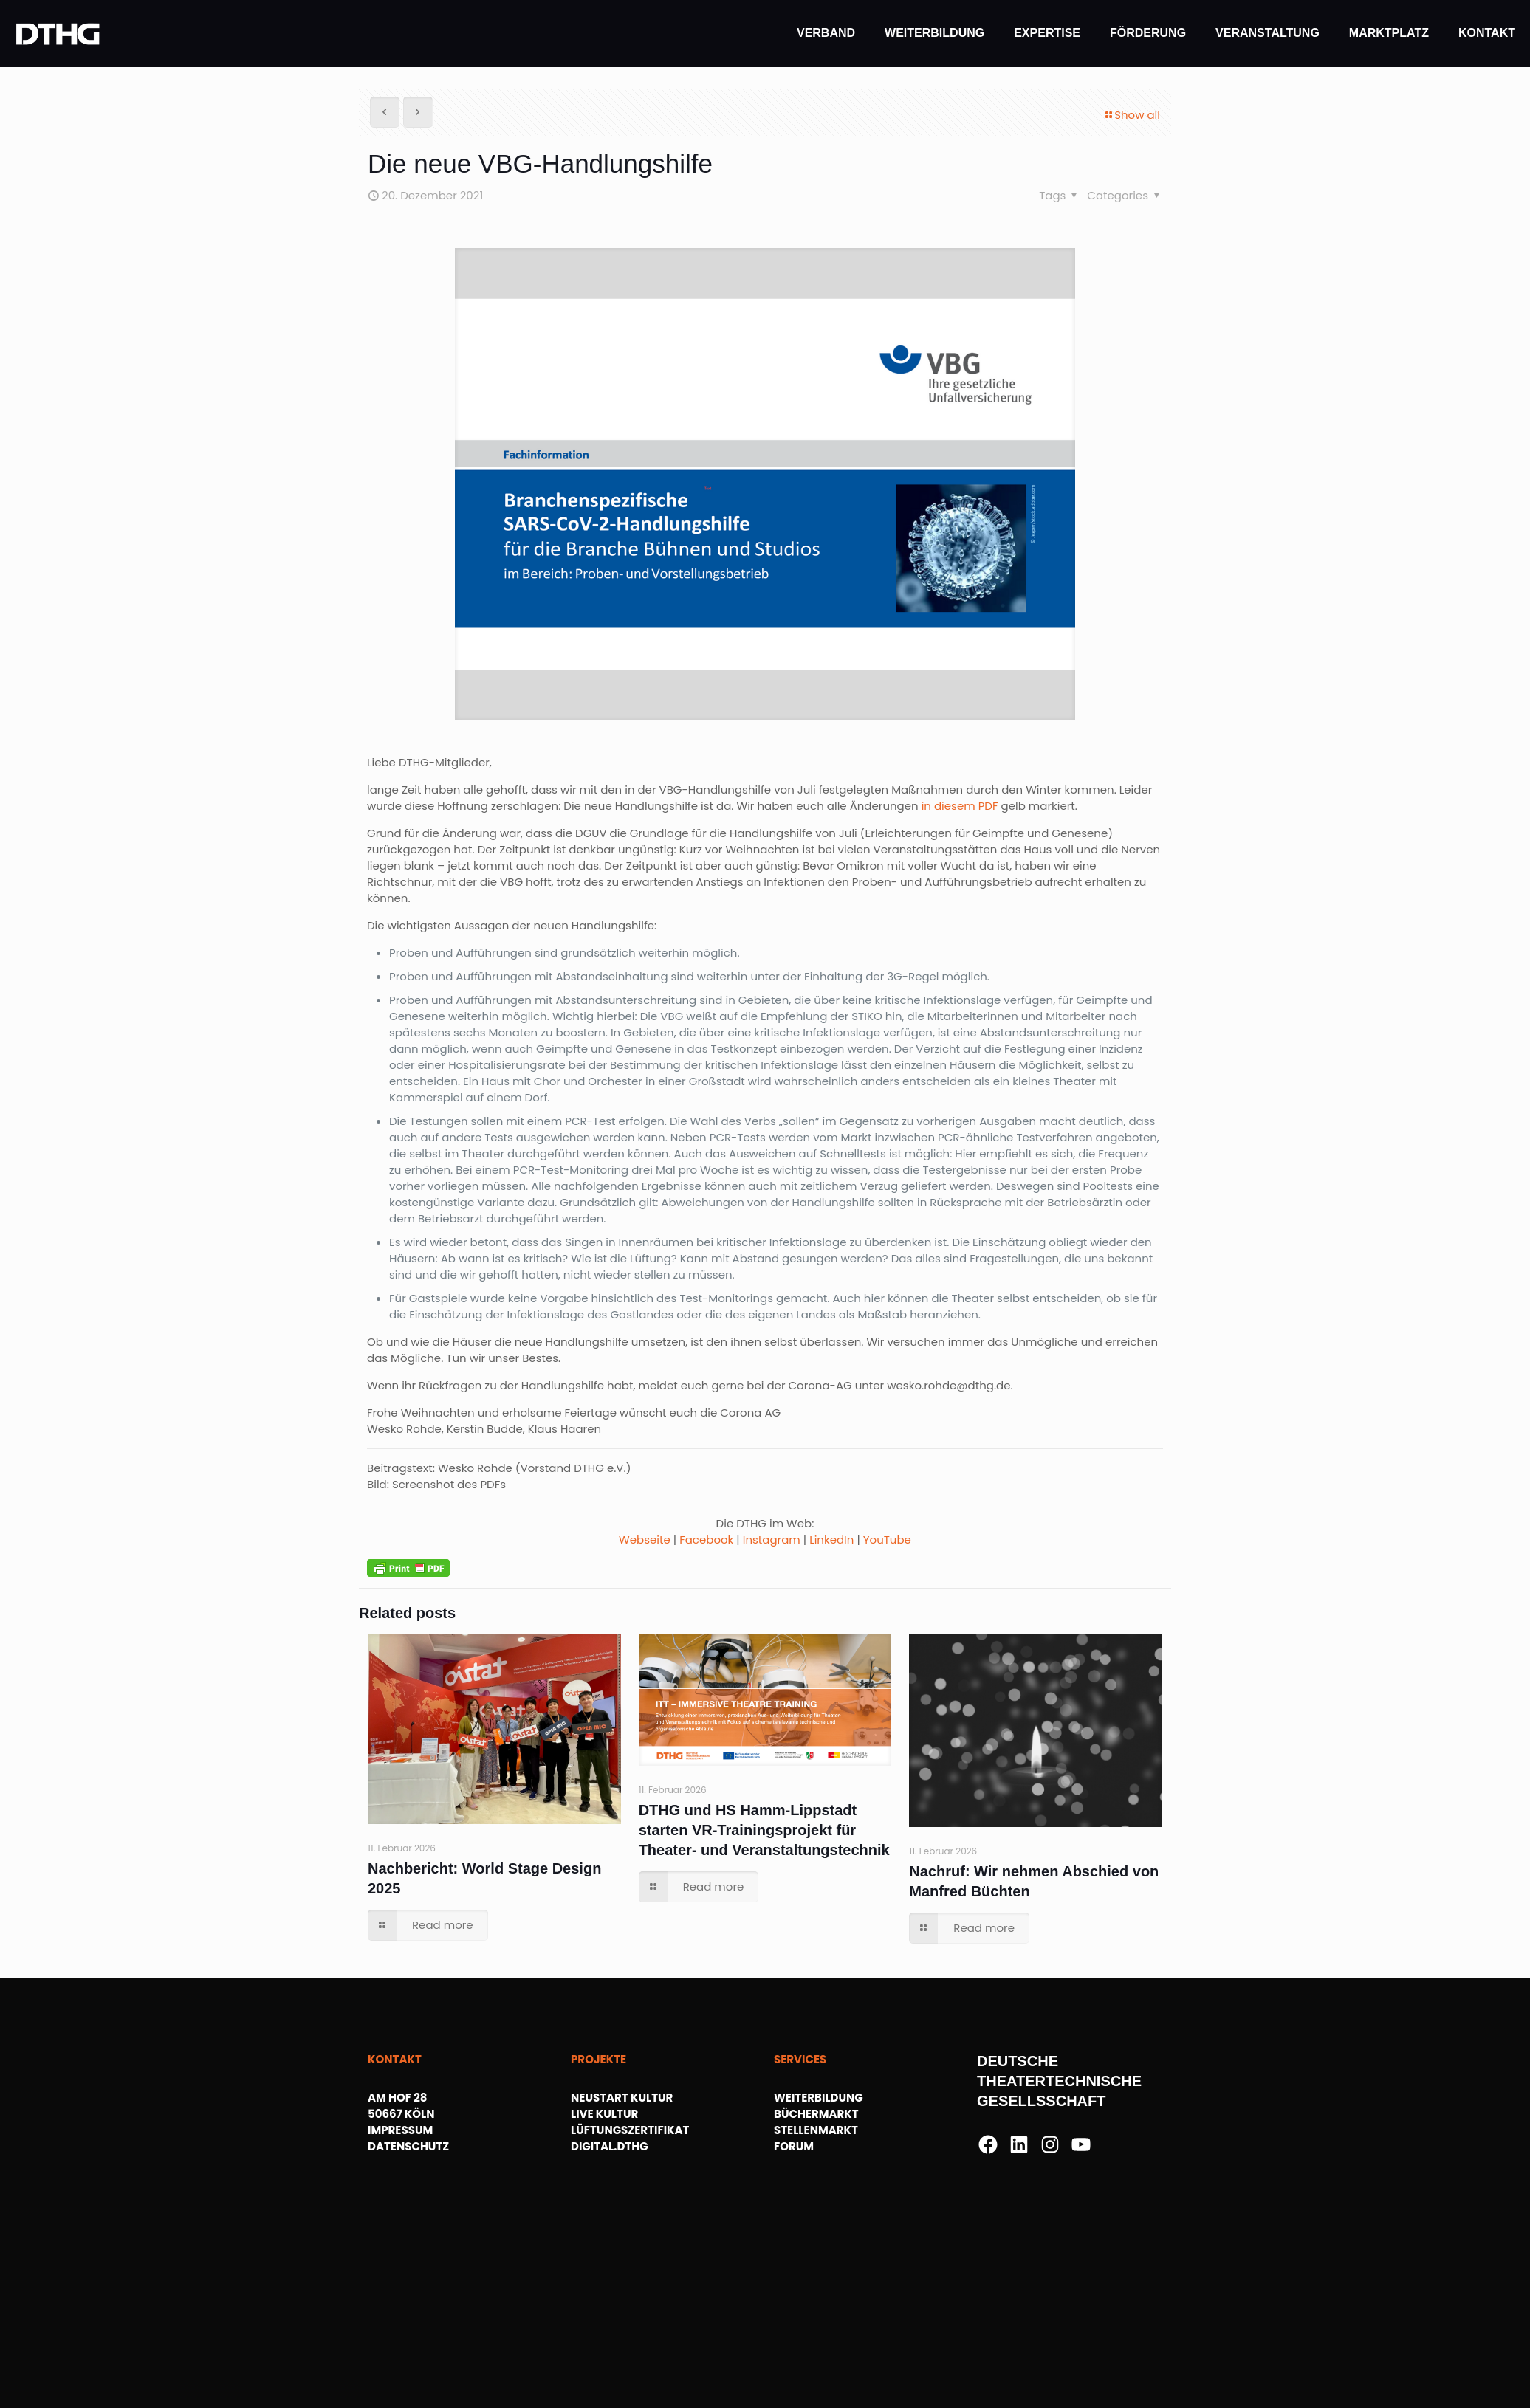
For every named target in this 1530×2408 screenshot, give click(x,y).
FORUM (794, 2146)
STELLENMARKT (816, 2130)
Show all (1131, 115)
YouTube (887, 1539)
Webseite (644, 1539)
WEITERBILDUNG (818, 2097)
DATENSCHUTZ (408, 2146)
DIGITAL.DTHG (609, 2146)
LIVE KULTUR (604, 2114)
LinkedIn (831, 1539)
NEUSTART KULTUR (622, 2097)
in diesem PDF (960, 805)
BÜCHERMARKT (816, 2114)
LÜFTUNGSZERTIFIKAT (630, 2130)
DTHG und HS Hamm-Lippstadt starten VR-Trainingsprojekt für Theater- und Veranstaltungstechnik (764, 1830)
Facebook (706, 1539)
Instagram (771, 1539)
